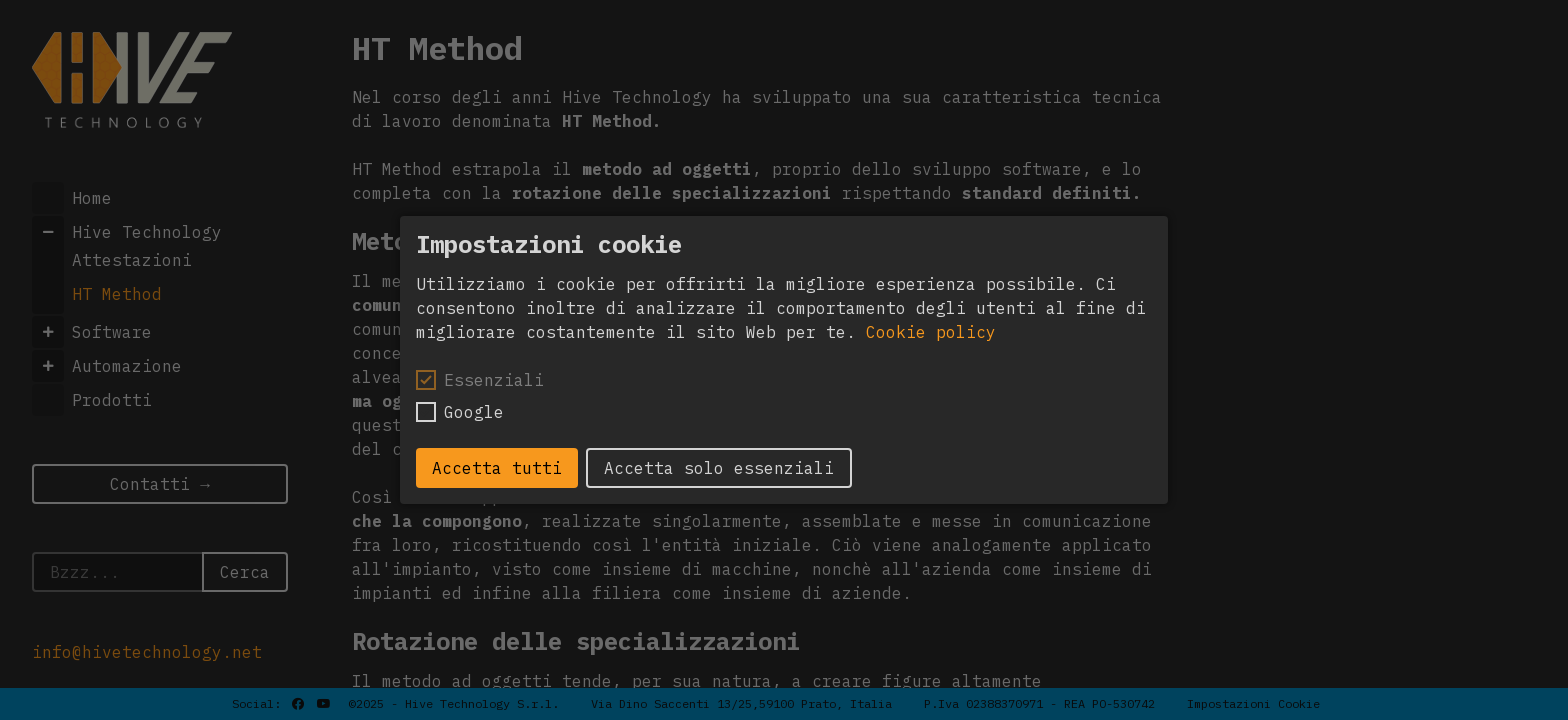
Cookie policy (931, 332)
